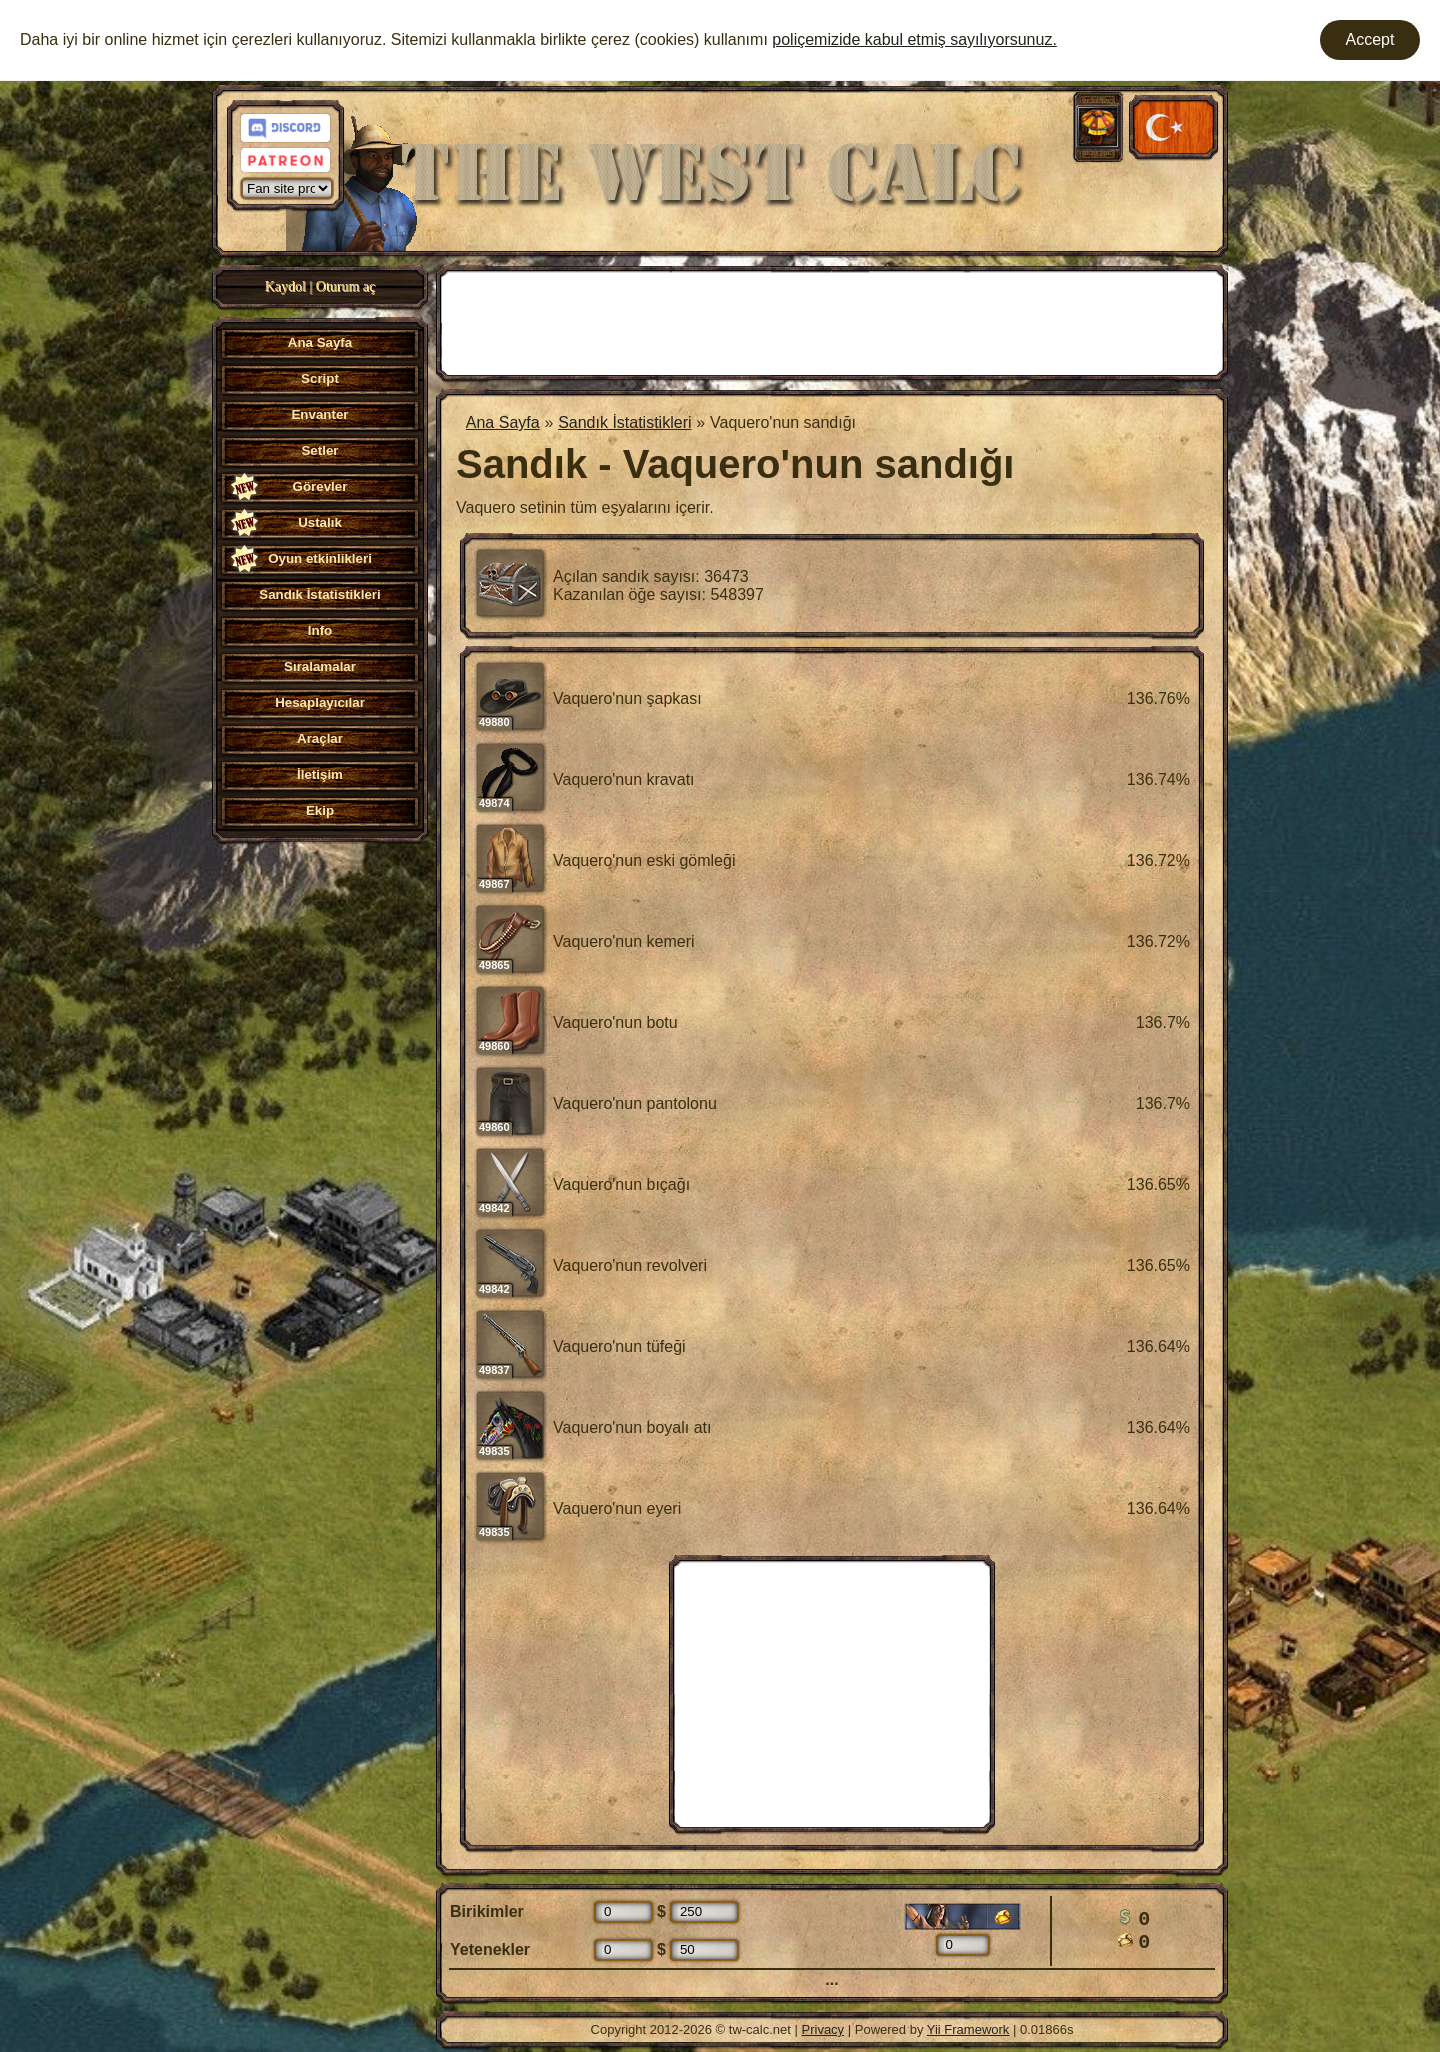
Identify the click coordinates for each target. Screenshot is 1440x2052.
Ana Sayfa (503, 422)
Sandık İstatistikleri (624, 422)
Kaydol (285, 286)
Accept (1370, 39)
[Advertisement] (832, 321)
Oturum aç (345, 286)
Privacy (823, 2029)
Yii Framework (968, 2029)
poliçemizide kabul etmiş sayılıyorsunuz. (914, 39)
